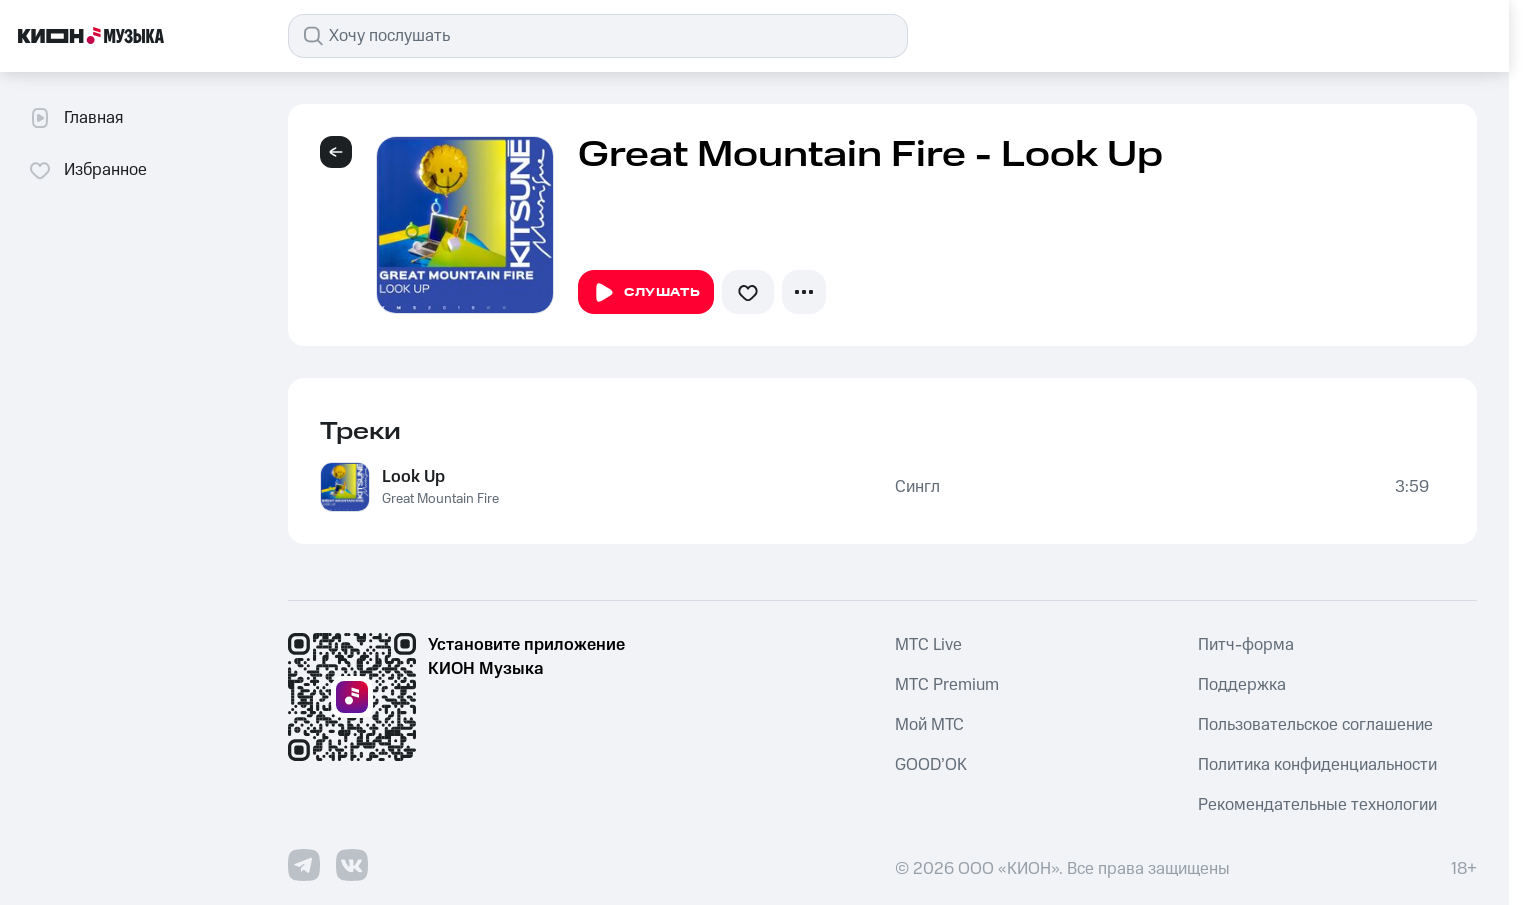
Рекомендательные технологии (1317, 805)
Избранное (87, 170)
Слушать (646, 293)
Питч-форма (1246, 645)
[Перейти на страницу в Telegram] (304, 865)
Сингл (917, 487)
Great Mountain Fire (440, 499)
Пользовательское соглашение (1315, 725)
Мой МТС (929, 725)
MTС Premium (947, 685)
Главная (75, 118)
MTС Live (928, 645)
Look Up (413, 477)
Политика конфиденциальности (1317, 765)
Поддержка (1242, 685)
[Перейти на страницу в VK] (352, 865)
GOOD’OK (931, 765)
